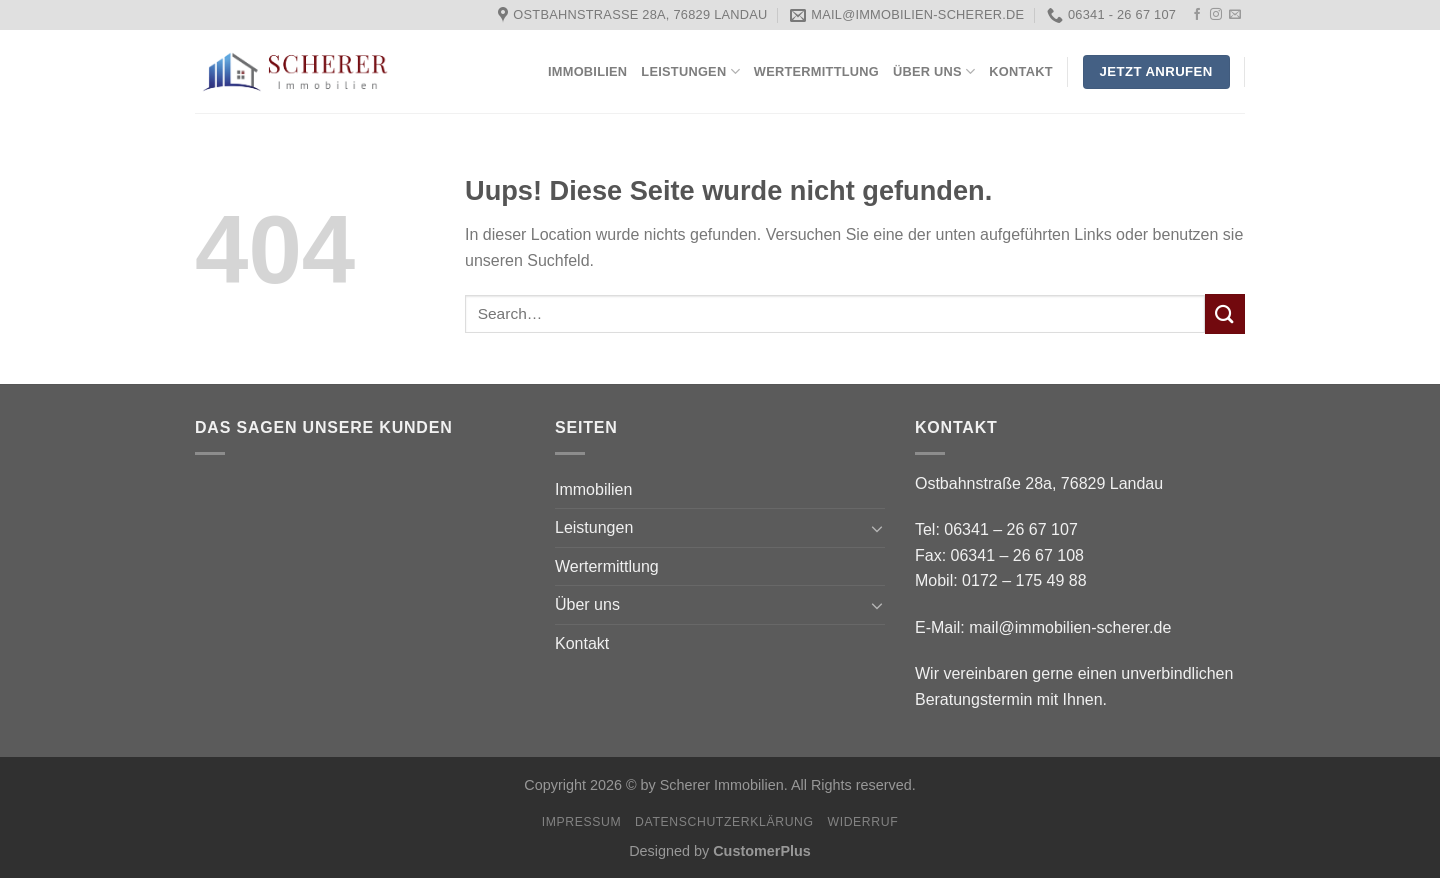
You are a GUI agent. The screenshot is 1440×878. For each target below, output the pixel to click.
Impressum (582, 822)
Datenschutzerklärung (724, 822)
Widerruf (862, 822)
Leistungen (690, 71)
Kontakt (1020, 71)
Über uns (934, 71)
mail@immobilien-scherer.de (1070, 627)
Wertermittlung (816, 71)
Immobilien (587, 71)
